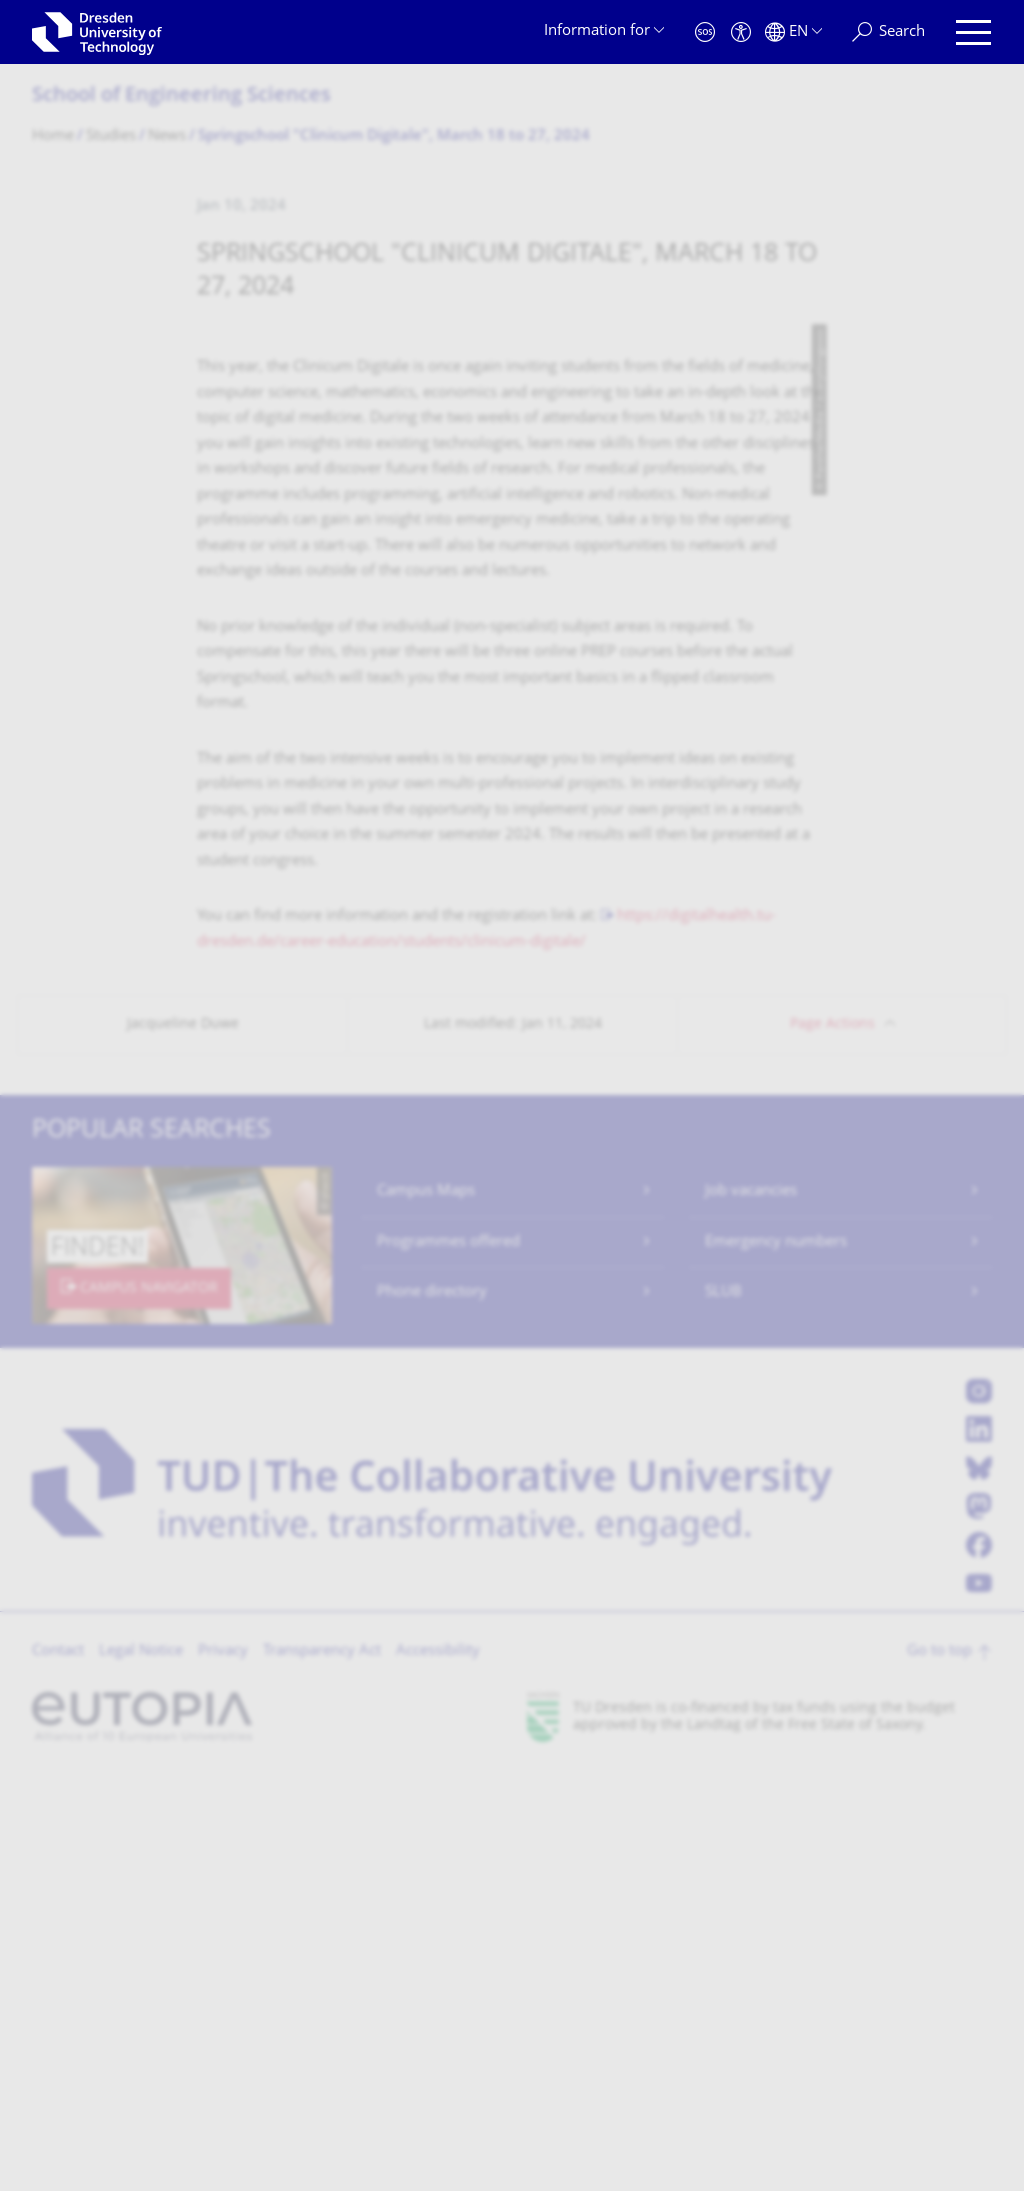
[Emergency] (705, 32)
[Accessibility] (741, 32)
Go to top (939, 2070)
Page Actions (832, 1443)
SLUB (723, 1711)
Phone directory (432, 1711)
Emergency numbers (776, 1661)
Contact (58, 2070)
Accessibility (438, 2070)
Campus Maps (426, 1610)
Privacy (223, 2070)
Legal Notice (141, 2070)
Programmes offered (448, 1661)
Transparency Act (322, 2070)
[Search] (888, 32)
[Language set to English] (793, 32)
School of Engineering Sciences (181, 96)
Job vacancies (751, 1610)
